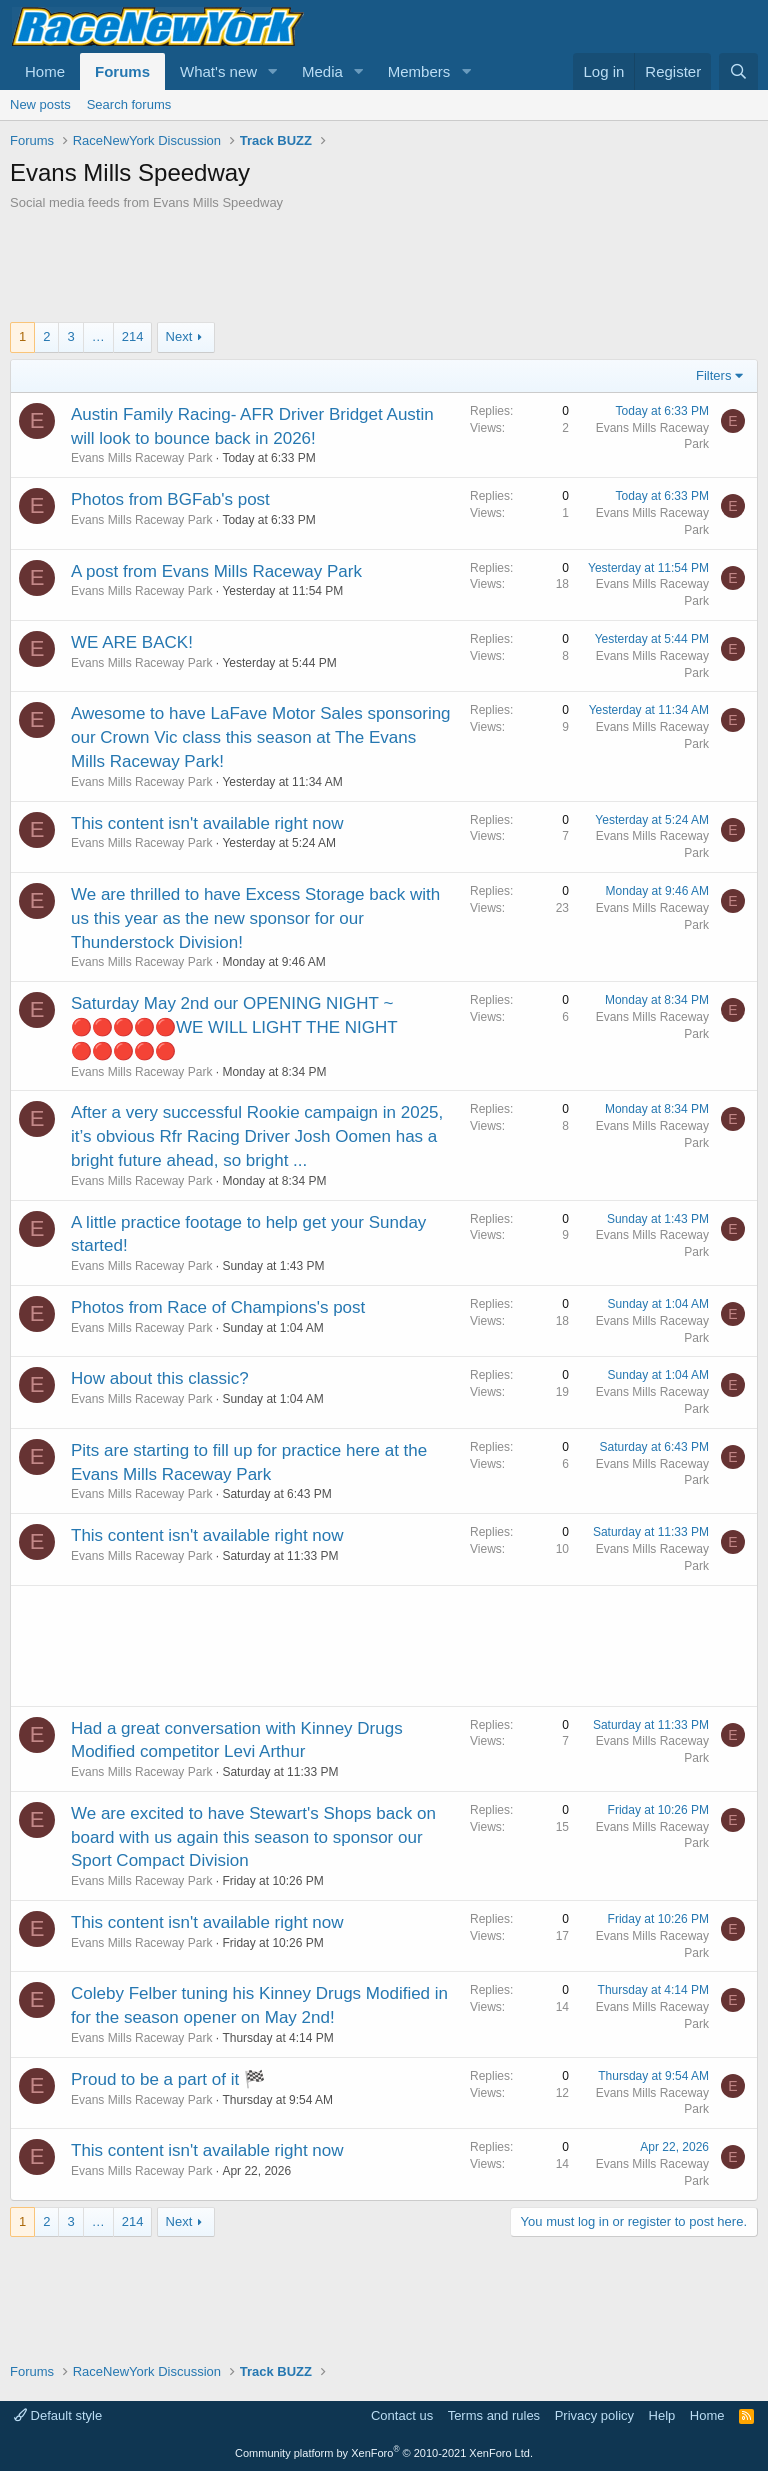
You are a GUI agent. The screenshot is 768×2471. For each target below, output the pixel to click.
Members (419, 71)
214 (133, 336)
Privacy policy (594, 2415)
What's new (218, 71)
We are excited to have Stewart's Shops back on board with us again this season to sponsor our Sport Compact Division (253, 1837)
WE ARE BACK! (132, 642)
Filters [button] (713, 375)
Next (179, 336)
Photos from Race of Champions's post (218, 1307)
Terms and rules (494, 2415)
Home (45, 71)
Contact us (402, 2415)
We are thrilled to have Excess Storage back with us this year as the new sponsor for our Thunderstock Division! (255, 918)
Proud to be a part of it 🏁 (168, 2079)
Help (662, 2415)
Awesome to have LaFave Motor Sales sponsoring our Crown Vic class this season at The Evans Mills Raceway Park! (261, 737)
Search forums (129, 104)
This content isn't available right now (207, 823)
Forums (122, 71)
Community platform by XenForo (384, 2453)
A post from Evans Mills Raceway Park (216, 571)
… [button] (98, 336)
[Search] (738, 71)
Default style (58, 2415)
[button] (273, 71)
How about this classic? (160, 1378)
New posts (40, 104)
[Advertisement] (384, 267)
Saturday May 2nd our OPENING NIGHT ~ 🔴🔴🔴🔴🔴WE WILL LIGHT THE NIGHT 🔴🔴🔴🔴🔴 (234, 1027)
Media (322, 71)
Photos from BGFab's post (170, 499)
